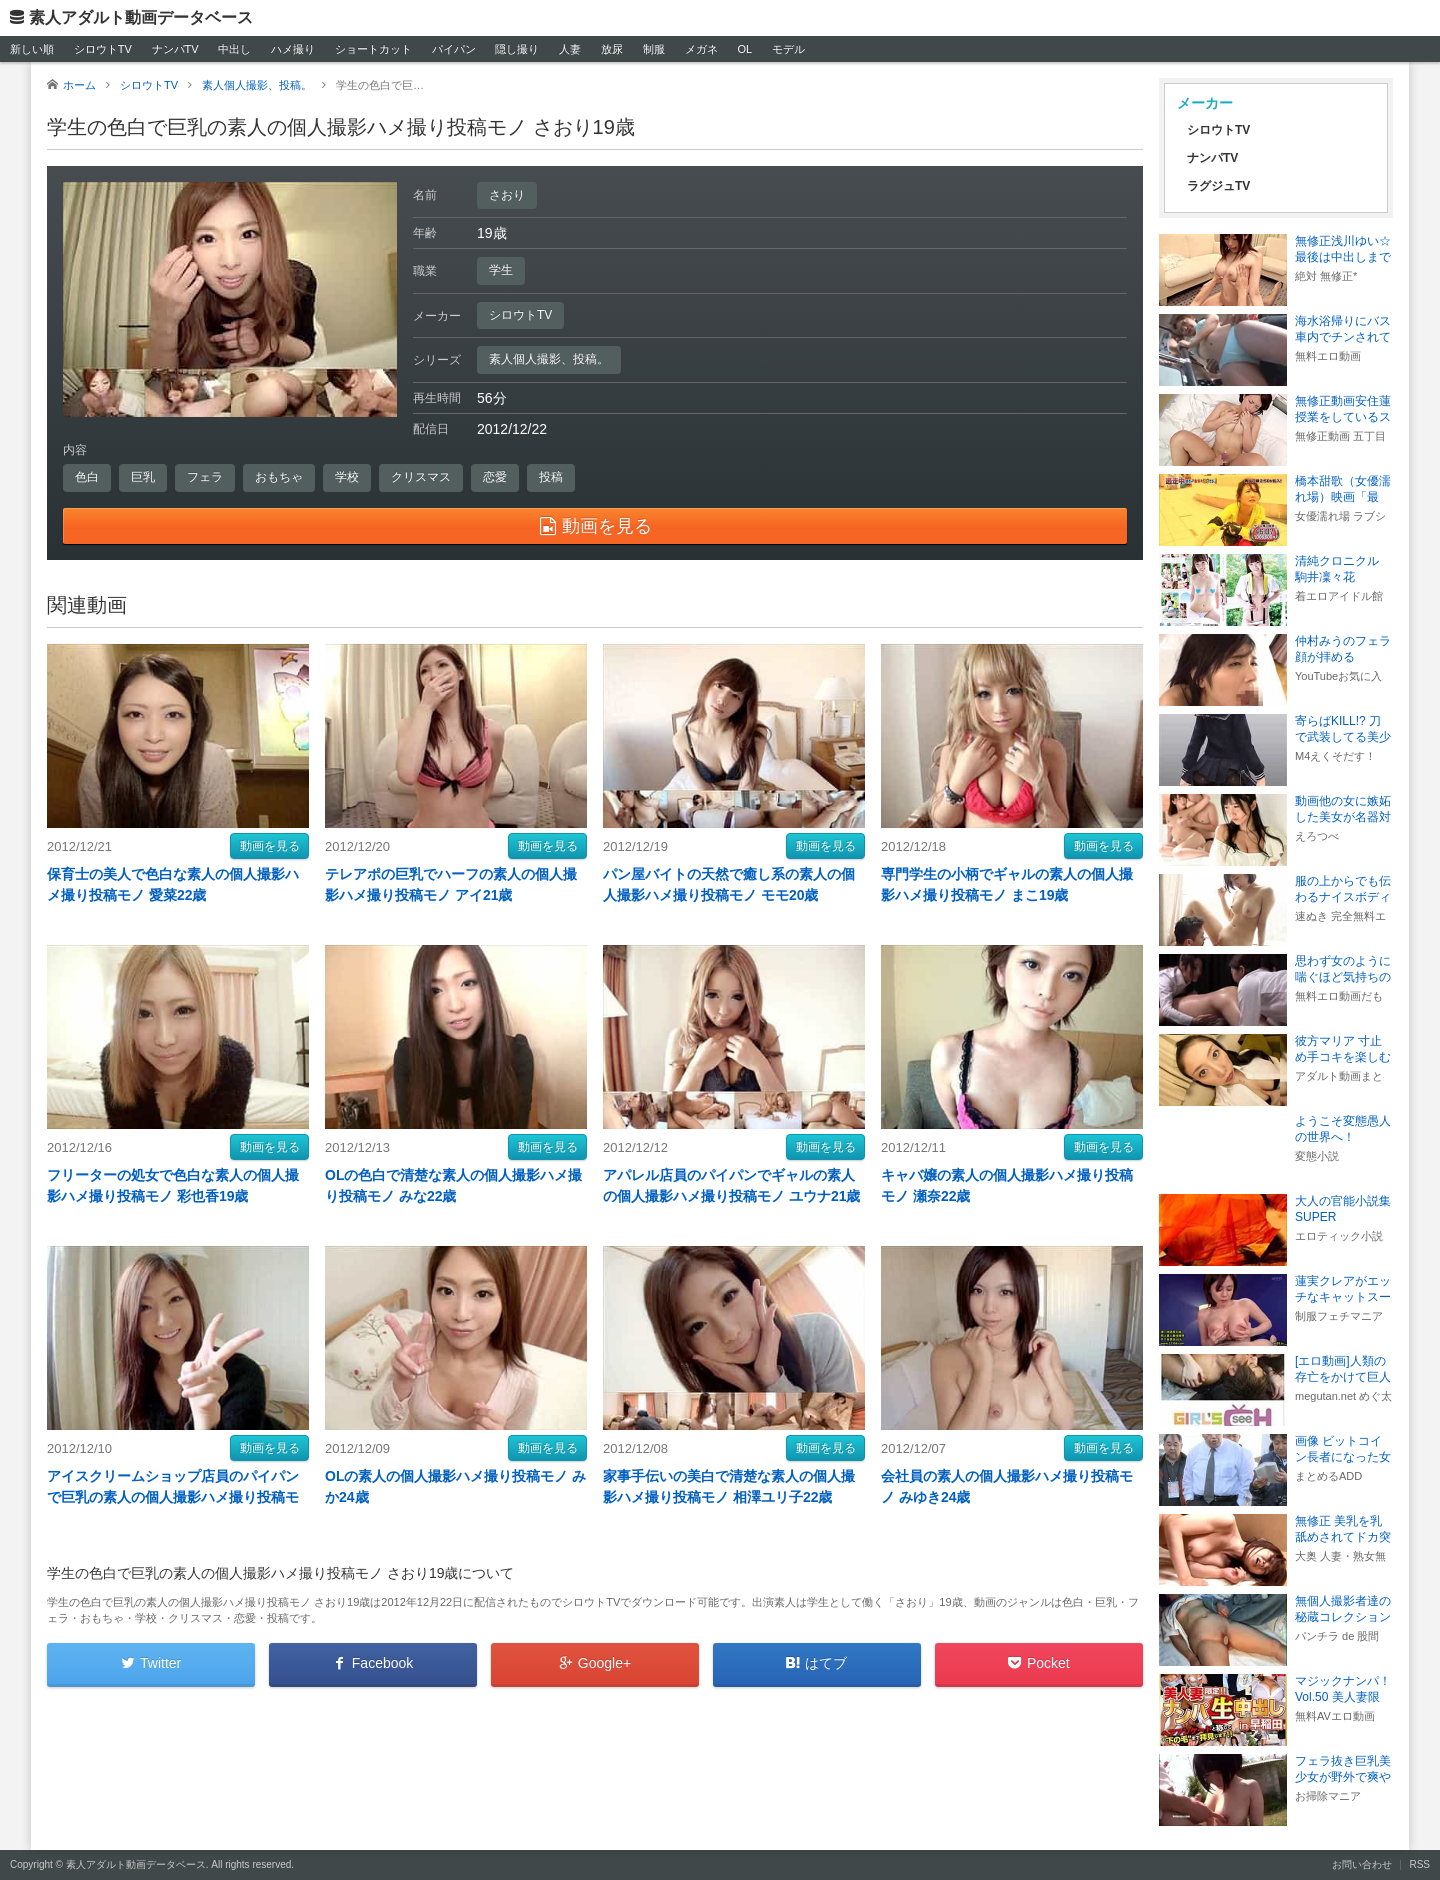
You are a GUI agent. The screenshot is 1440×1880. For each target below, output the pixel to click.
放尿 (612, 49)
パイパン (454, 49)
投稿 (551, 477)
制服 (654, 49)
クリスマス (421, 477)
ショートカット (373, 49)
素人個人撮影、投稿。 (549, 359)
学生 (501, 270)
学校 (347, 477)
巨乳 (143, 477)
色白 (87, 477)
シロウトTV (103, 49)
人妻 (570, 49)
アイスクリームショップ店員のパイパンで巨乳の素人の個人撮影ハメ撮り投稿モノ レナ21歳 (173, 1497)
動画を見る (270, 846)
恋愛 (495, 477)
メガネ (701, 49)
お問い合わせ (1362, 1864)
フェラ (205, 477)
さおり (507, 195)
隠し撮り (517, 49)
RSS (1419, 1864)
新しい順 (32, 49)
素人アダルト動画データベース (141, 17)
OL (744, 49)
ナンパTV (175, 49)
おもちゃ (279, 477)
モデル (788, 49)
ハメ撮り (293, 49)
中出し (234, 49)
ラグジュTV (1218, 186)
